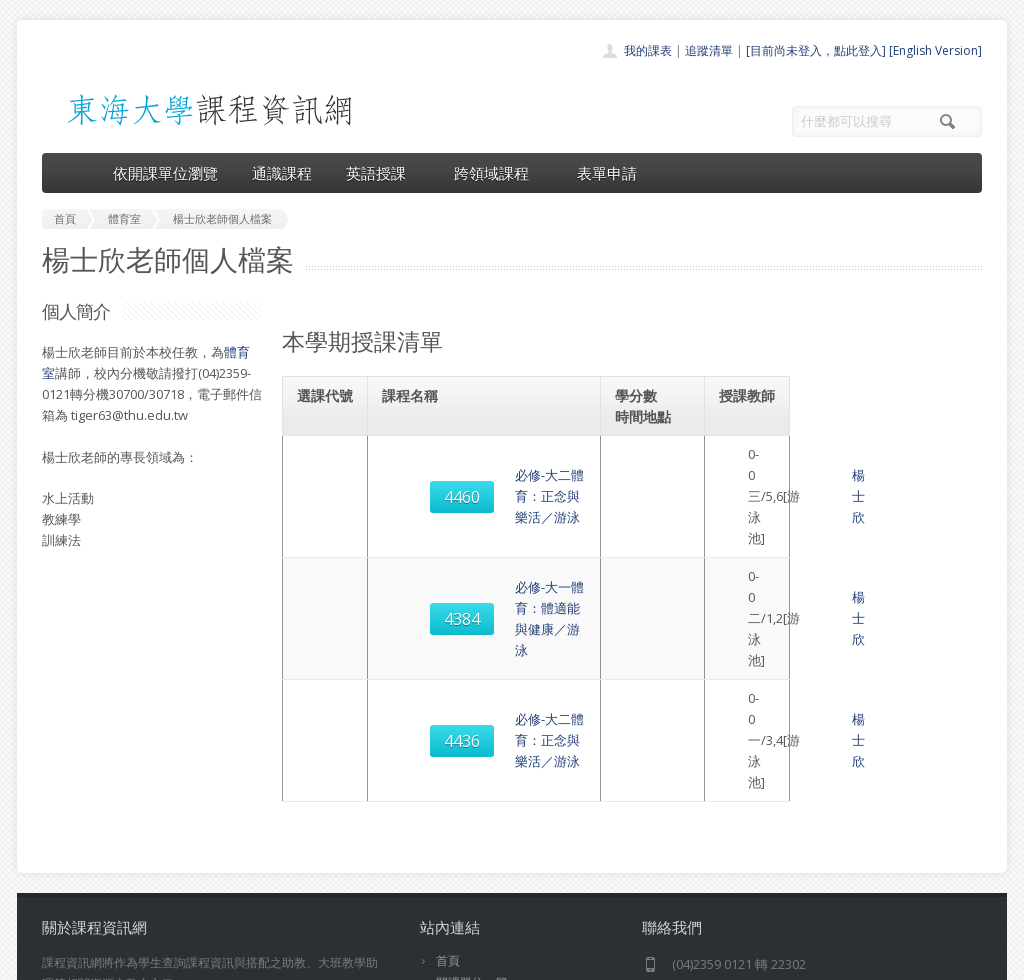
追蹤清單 (709, 50)
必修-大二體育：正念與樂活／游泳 (489, 465)
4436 (329, 583)
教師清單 (460, 903)
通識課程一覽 (472, 815)
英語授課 (383, 173)
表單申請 (607, 173)
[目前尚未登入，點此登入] (816, 50)
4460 (329, 465)
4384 (329, 524)
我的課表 (648, 50)
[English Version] (935, 50)
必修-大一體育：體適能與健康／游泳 (496, 524)
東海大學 (59, 959)
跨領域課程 (498, 173)
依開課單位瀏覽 (165, 173)
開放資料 (460, 881)
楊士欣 (761, 465)
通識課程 (282, 173)
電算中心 (314, 959)
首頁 (448, 771)
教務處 (377, 959)
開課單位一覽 (472, 793)
